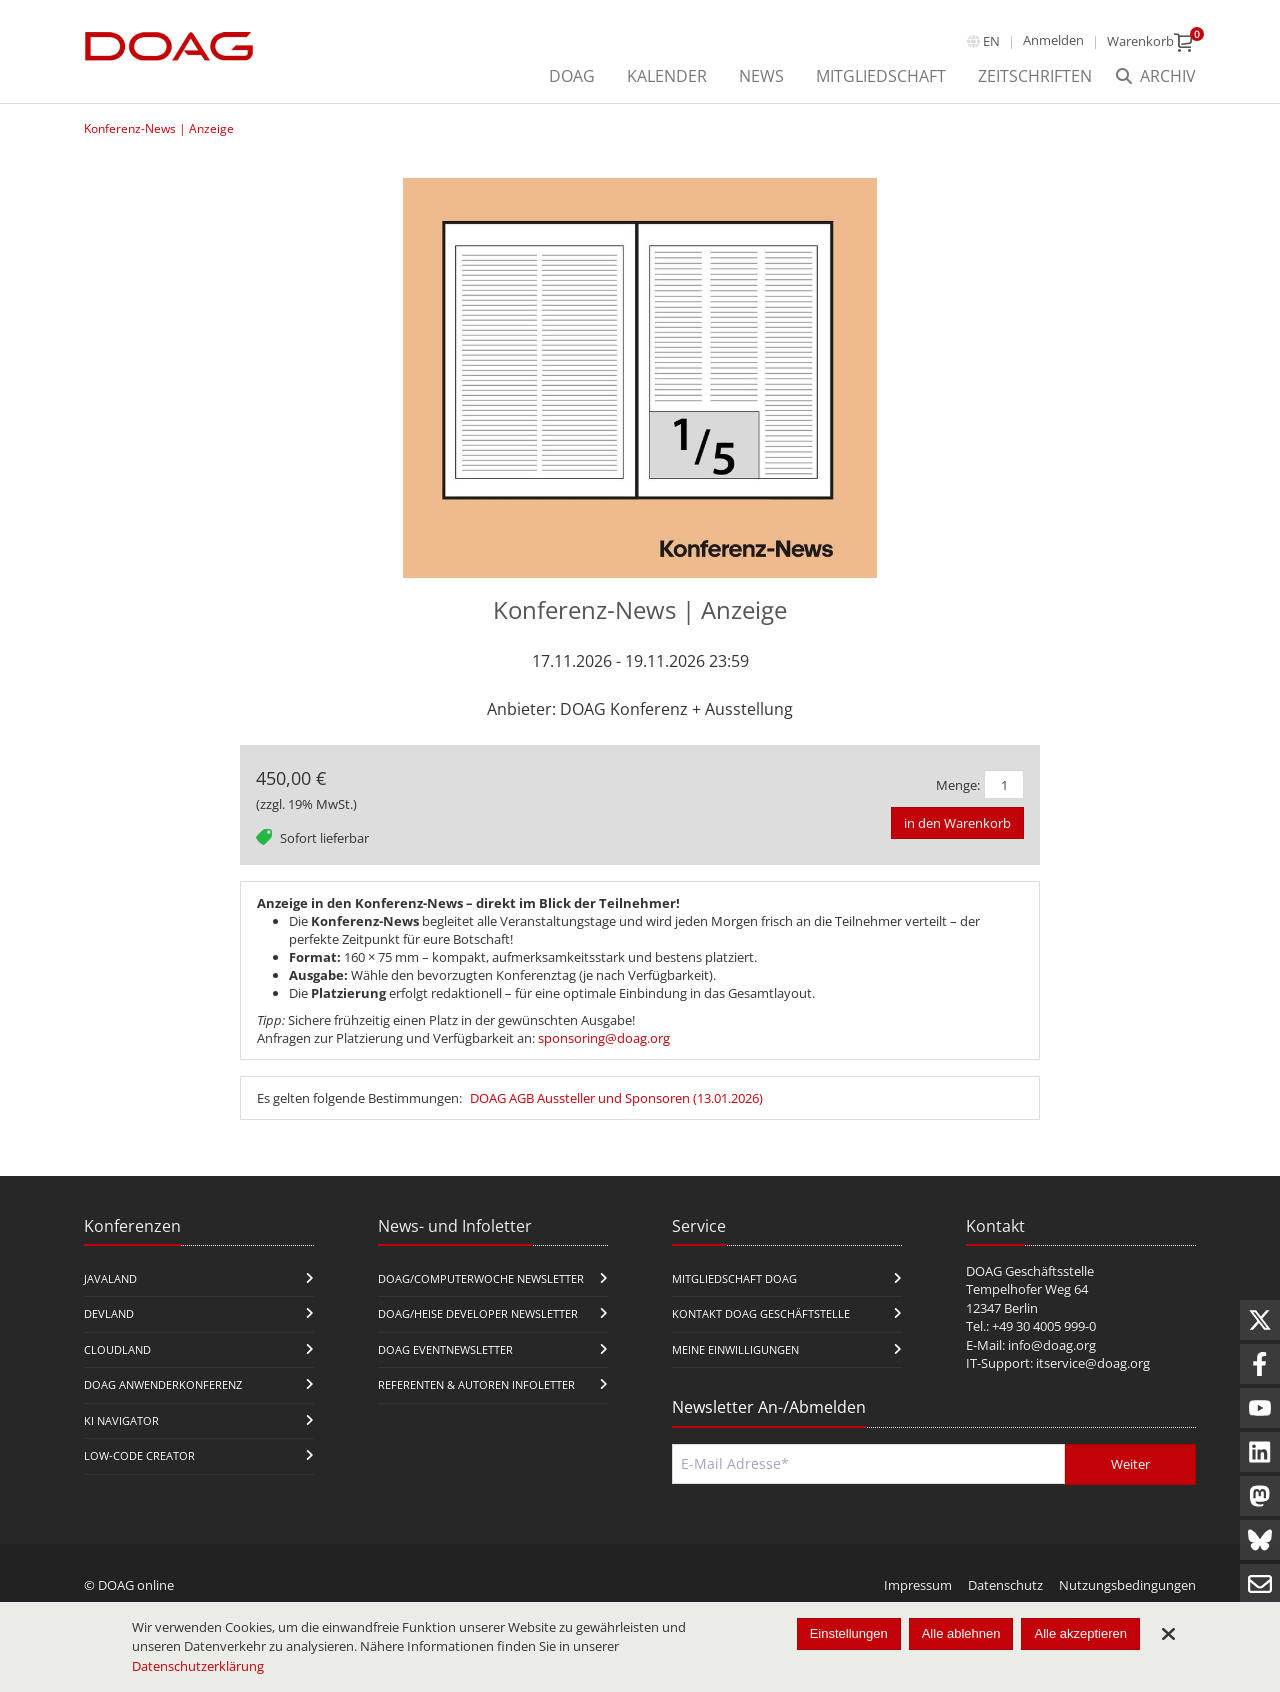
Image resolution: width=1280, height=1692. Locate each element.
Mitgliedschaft (881, 76)
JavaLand (110, 1278)
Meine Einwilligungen (735, 1349)
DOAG (572, 76)
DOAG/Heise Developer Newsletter (478, 1313)
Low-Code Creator (139, 1455)
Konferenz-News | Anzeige (159, 128)
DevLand (109, 1313)
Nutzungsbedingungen (1127, 1585)
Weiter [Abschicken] (1130, 1464)
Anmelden (1053, 40)
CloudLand (117, 1349)
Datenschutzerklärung (198, 1666)
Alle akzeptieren (1080, 1633)
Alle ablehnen (961, 1633)
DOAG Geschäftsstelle (1030, 1271)
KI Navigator (121, 1420)
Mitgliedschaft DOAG (734, 1278)
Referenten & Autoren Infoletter (476, 1384)
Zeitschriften (1035, 76)
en (991, 41)
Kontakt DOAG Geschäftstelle (761, 1313)
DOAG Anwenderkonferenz (163, 1384)
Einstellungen (849, 1633)
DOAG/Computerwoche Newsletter (481, 1278)
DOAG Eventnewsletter (445, 1349)
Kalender (667, 76)
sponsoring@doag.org (604, 1038)
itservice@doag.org (1093, 1363)
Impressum (918, 1585)
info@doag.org (1052, 1345)
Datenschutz (1005, 1585)
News (761, 76)
